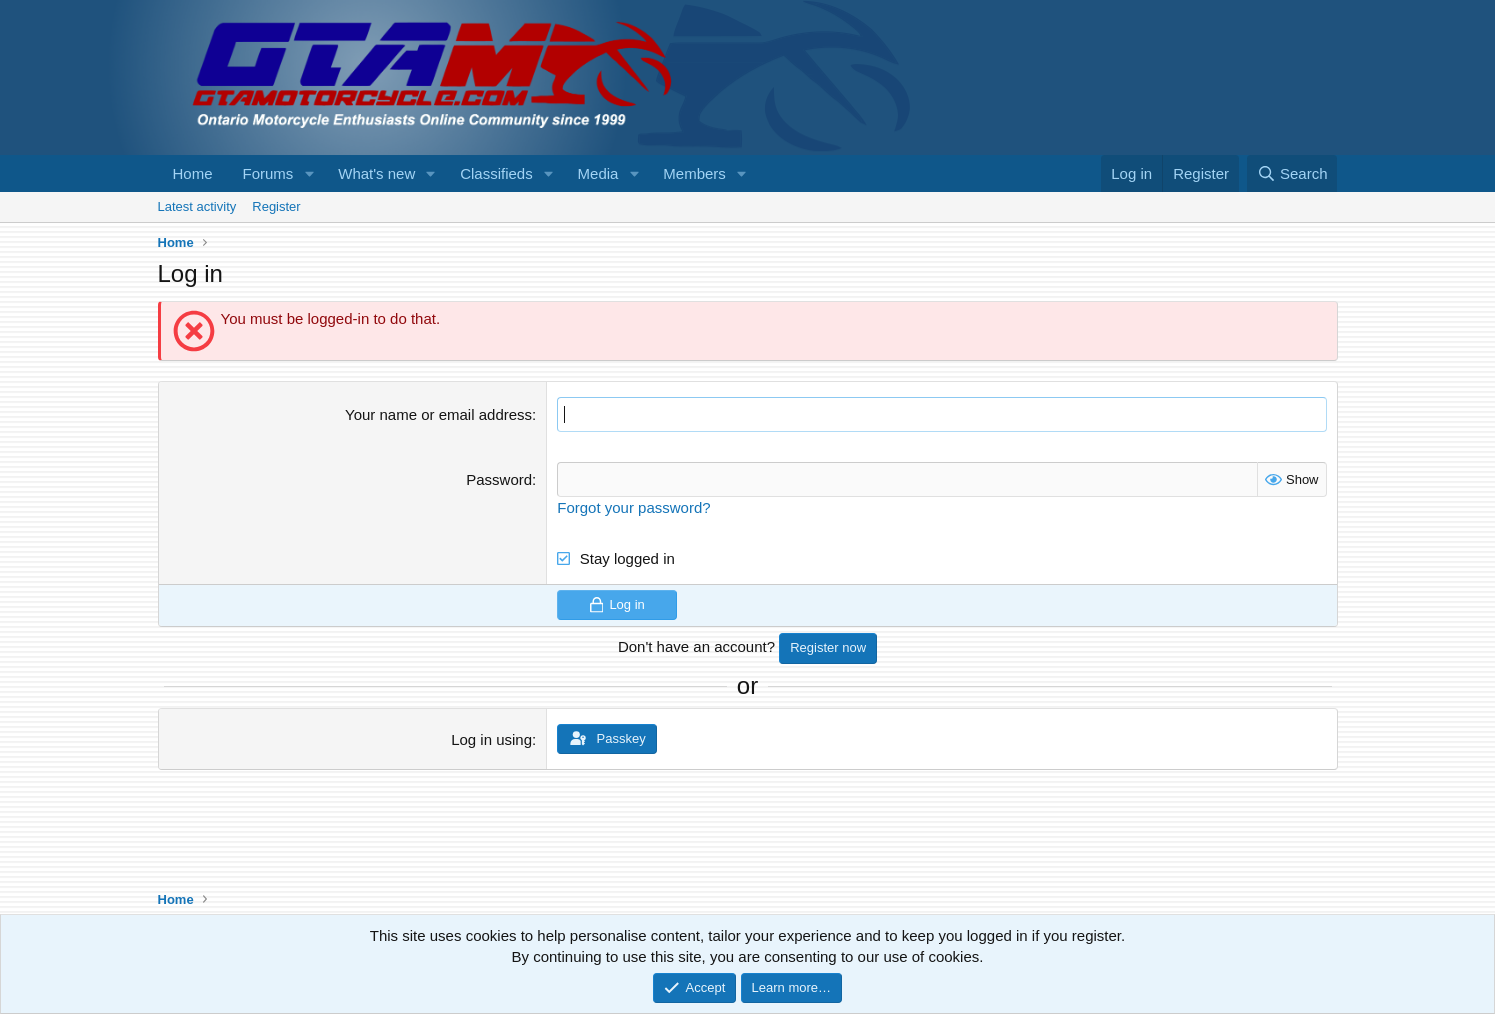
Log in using (491, 738)
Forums (268, 173)
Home (193, 173)
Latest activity (197, 206)
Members (694, 173)
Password (499, 479)
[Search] (1292, 173)
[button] (309, 173)
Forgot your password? (633, 507)
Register (276, 206)
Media (598, 173)
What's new (376, 173)
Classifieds (496, 173)
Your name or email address (438, 414)
